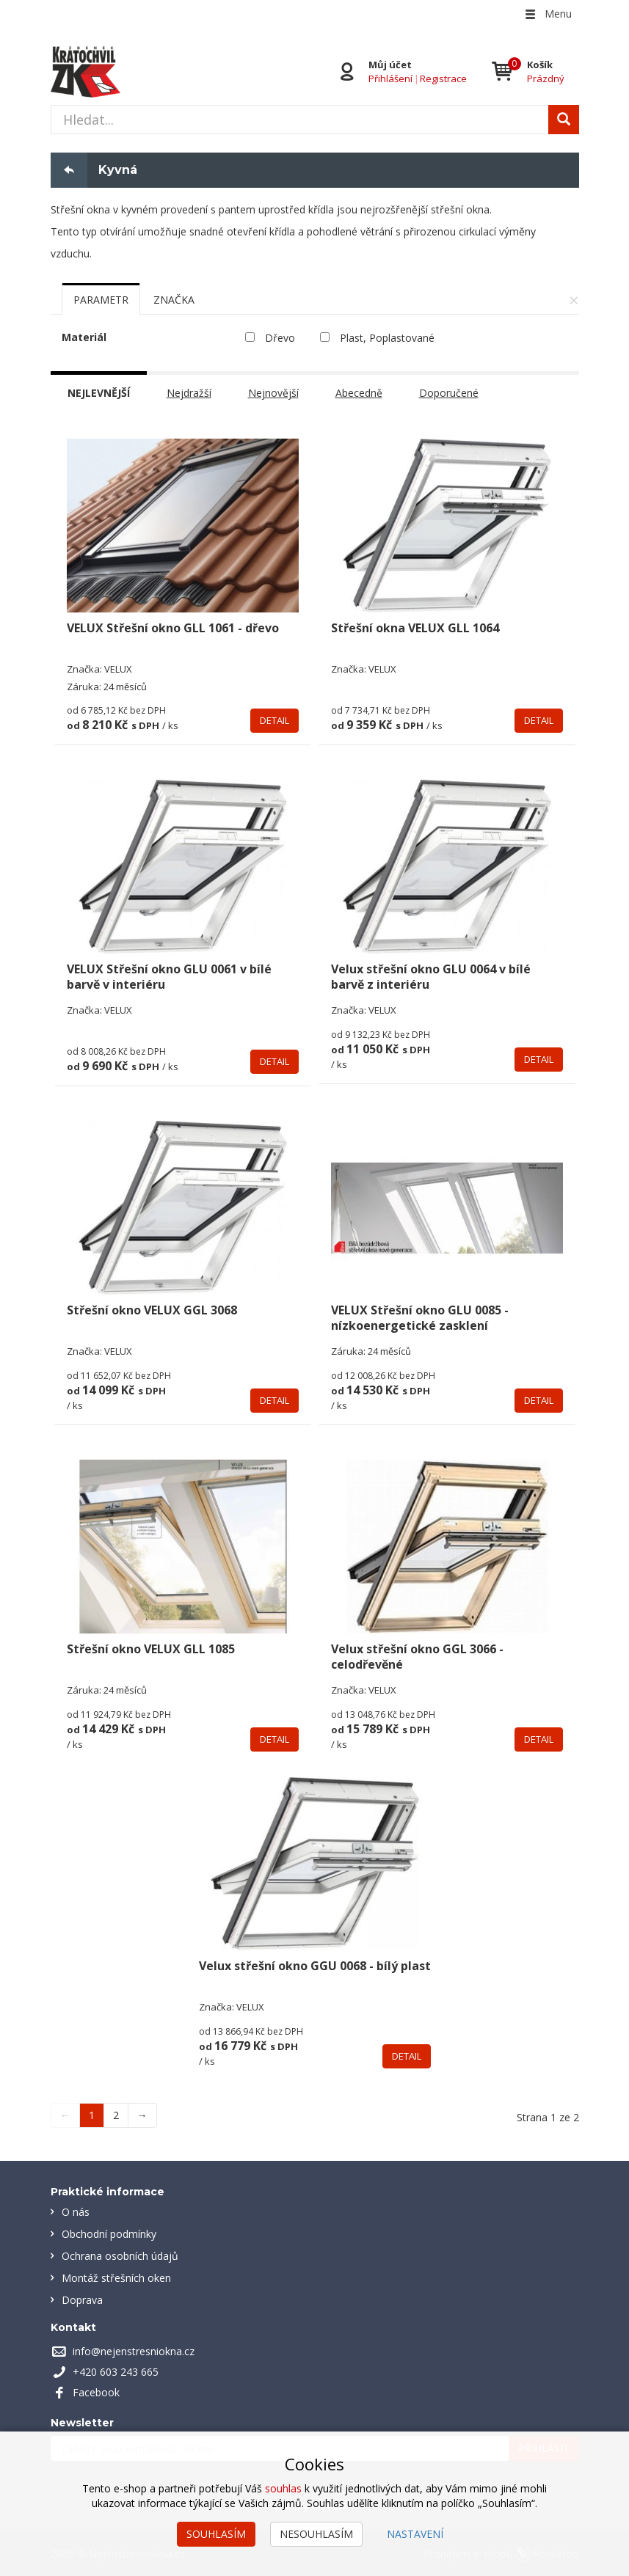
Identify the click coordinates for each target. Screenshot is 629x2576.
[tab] (101, 299)
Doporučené (449, 393)
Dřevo (280, 338)
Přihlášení (390, 78)
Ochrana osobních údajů (120, 2256)
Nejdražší (189, 393)
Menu (547, 14)
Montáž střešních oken (116, 2278)
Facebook (96, 2392)
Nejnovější (273, 393)
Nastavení (415, 2534)
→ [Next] (142, 2115)
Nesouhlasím (316, 2534)
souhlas (283, 2488)
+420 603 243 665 (116, 2372)
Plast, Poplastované (387, 338)
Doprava (82, 2300)
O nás (76, 2212)
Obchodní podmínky (109, 2234)
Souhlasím (216, 2534)
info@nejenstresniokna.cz (133, 2351)
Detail (274, 720)
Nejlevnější (99, 393)
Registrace (443, 78)
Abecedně (358, 393)
